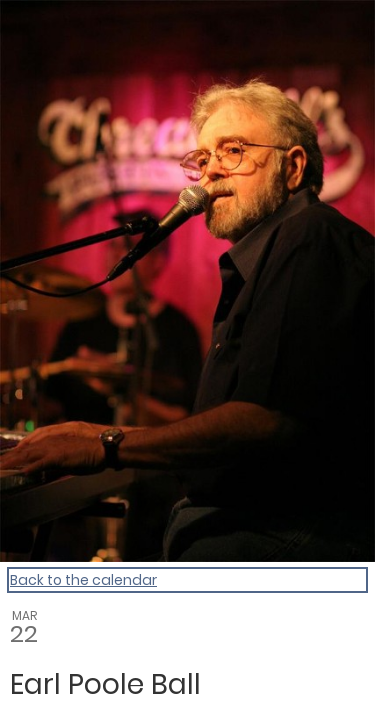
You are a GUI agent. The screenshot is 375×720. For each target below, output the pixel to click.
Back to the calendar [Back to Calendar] (83, 580)
